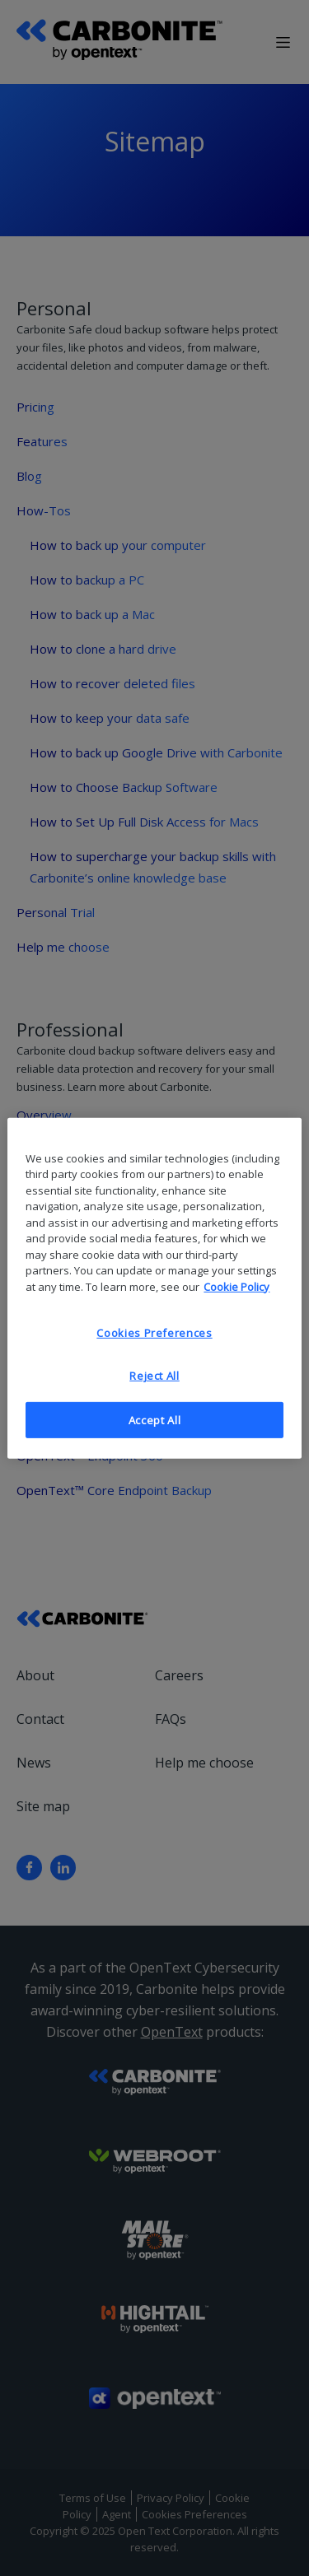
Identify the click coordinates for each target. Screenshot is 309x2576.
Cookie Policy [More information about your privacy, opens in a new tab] (236, 1286)
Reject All (154, 1375)
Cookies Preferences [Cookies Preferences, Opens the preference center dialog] (154, 1332)
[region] (154, 1287)
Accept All (155, 1419)
